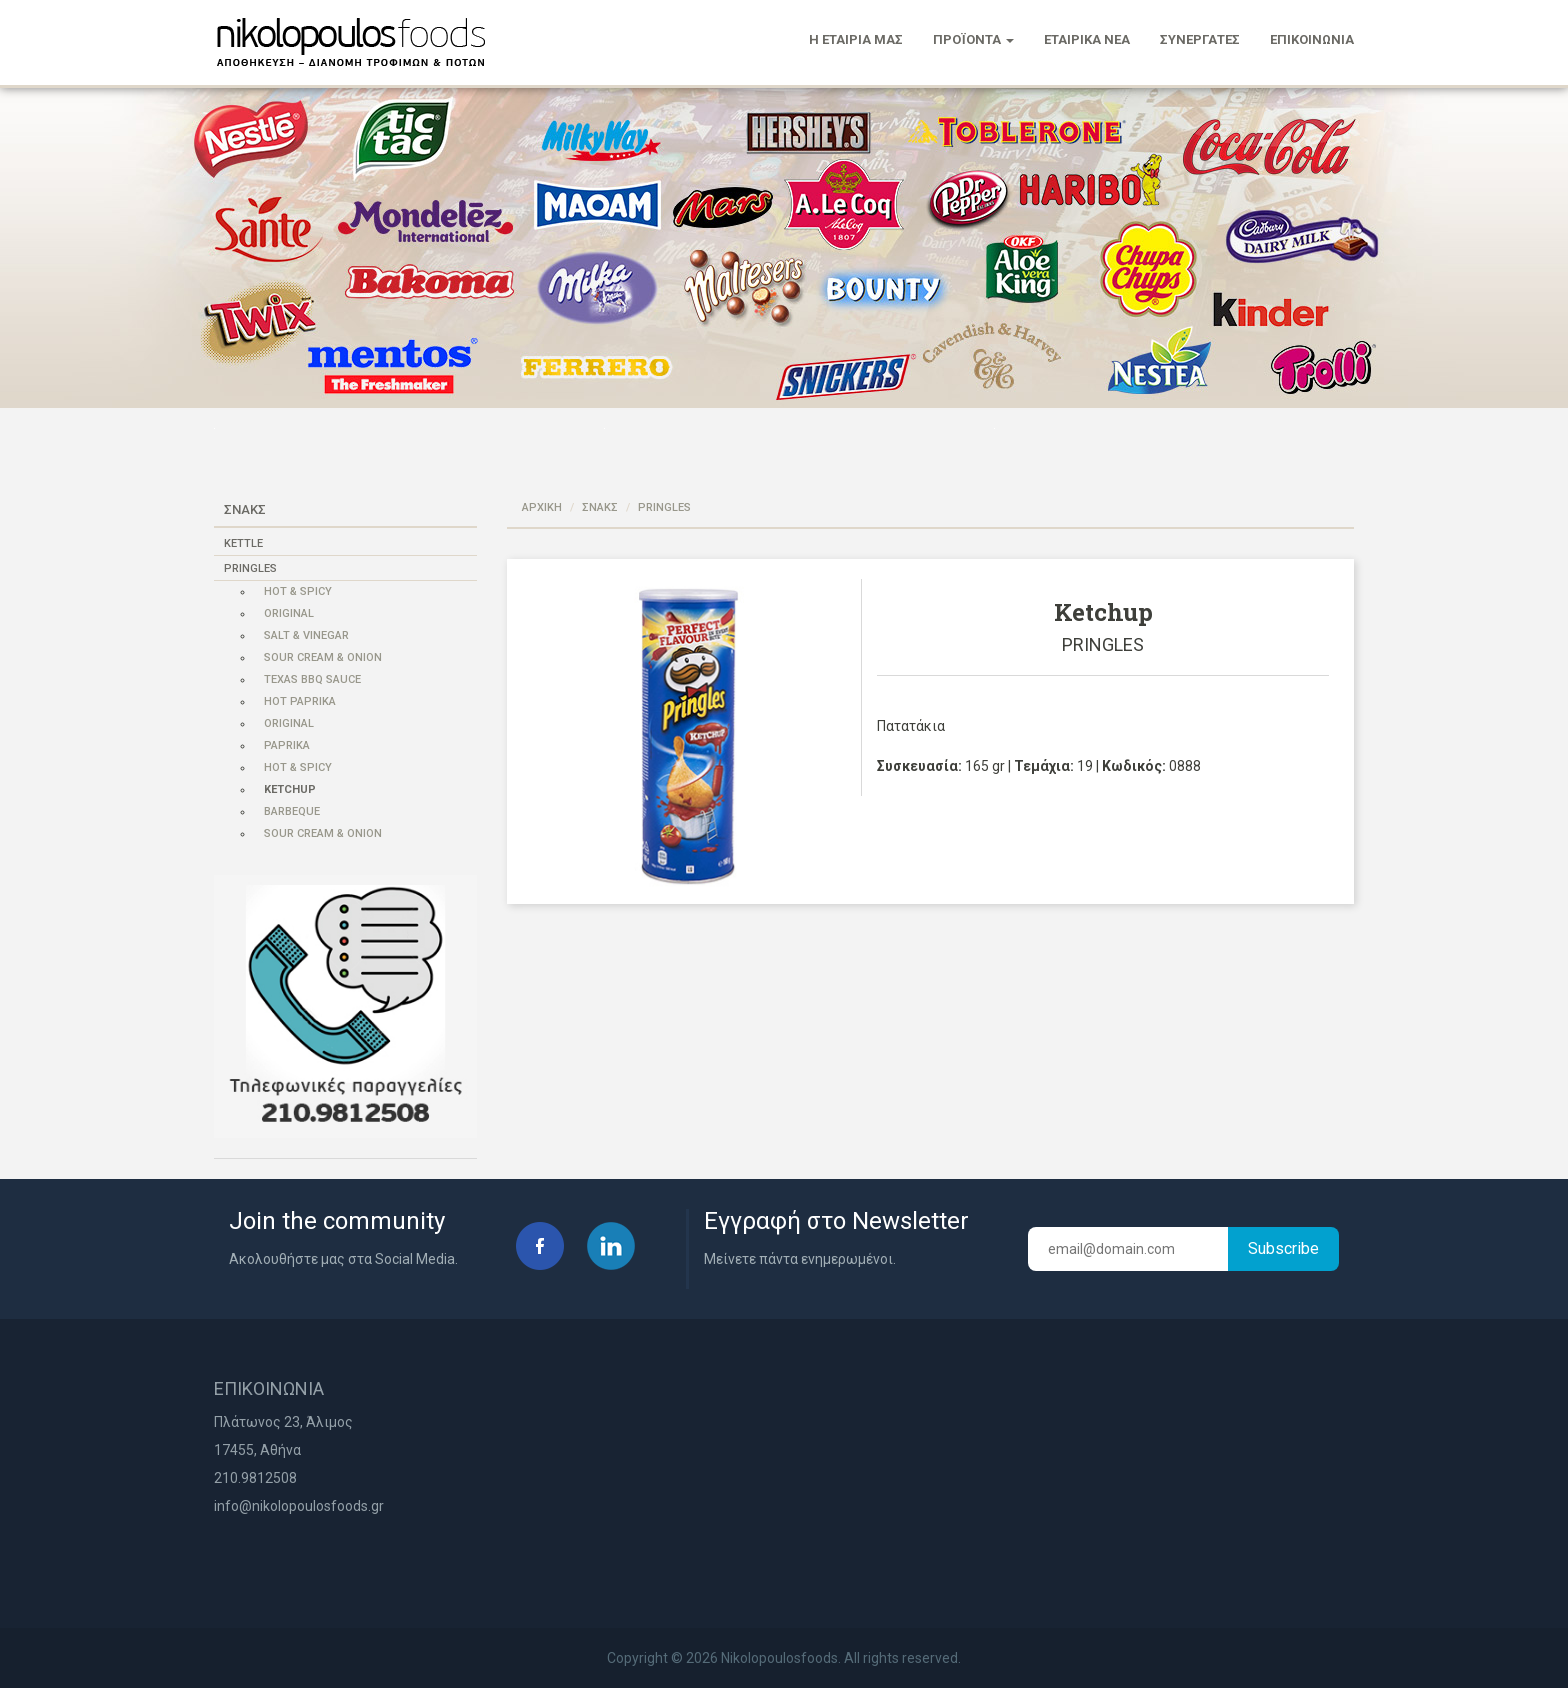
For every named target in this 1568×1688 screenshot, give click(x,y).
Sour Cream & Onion (323, 657)
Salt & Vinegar (306, 635)
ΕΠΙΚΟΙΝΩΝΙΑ (1312, 39)
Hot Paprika (300, 701)
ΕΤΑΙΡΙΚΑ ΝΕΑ (1087, 39)
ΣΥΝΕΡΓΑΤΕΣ (1200, 39)
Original (289, 613)
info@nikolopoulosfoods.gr (299, 1506)
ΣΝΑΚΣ (600, 507)
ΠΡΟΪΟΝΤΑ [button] (973, 39)
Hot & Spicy (298, 591)
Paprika (287, 745)
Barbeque (292, 811)
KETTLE (243, 543)
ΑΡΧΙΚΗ (542, 507)
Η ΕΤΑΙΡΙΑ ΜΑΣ (856, 39)
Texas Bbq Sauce (312, 679)
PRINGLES (250, 568)
